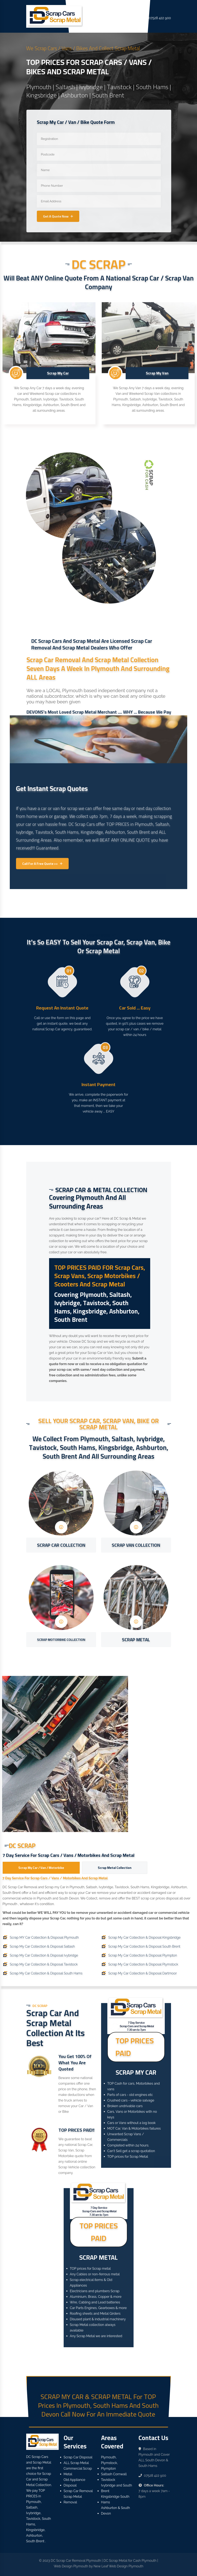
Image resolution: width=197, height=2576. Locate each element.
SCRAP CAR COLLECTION (61, 1549)
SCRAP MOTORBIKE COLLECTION (61, 1643)
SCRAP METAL (136, 1643)
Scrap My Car (58, 377)
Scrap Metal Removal (73, 2499)
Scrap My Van (157, 377)
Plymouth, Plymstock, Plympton (109, 2462)
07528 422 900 (155, 2476)
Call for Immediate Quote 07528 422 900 (140, 18)
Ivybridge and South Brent (116, 2488)
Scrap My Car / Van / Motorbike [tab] (41, 1868)
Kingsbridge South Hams (115, 2499)
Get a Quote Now (59, 216)
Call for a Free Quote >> (40, 867)
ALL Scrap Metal (76, 2463)
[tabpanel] (48, 367)
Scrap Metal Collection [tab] (114, 1868)
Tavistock (108, 2480)
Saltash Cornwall (114, 2474)
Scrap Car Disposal (78, 2457)
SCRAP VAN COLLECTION (136, 1549)
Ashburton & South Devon (115, 2510)
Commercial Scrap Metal (78, 2471)
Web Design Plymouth (71, 2563)
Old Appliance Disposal (74, 2482)
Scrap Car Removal (78, 2491)
